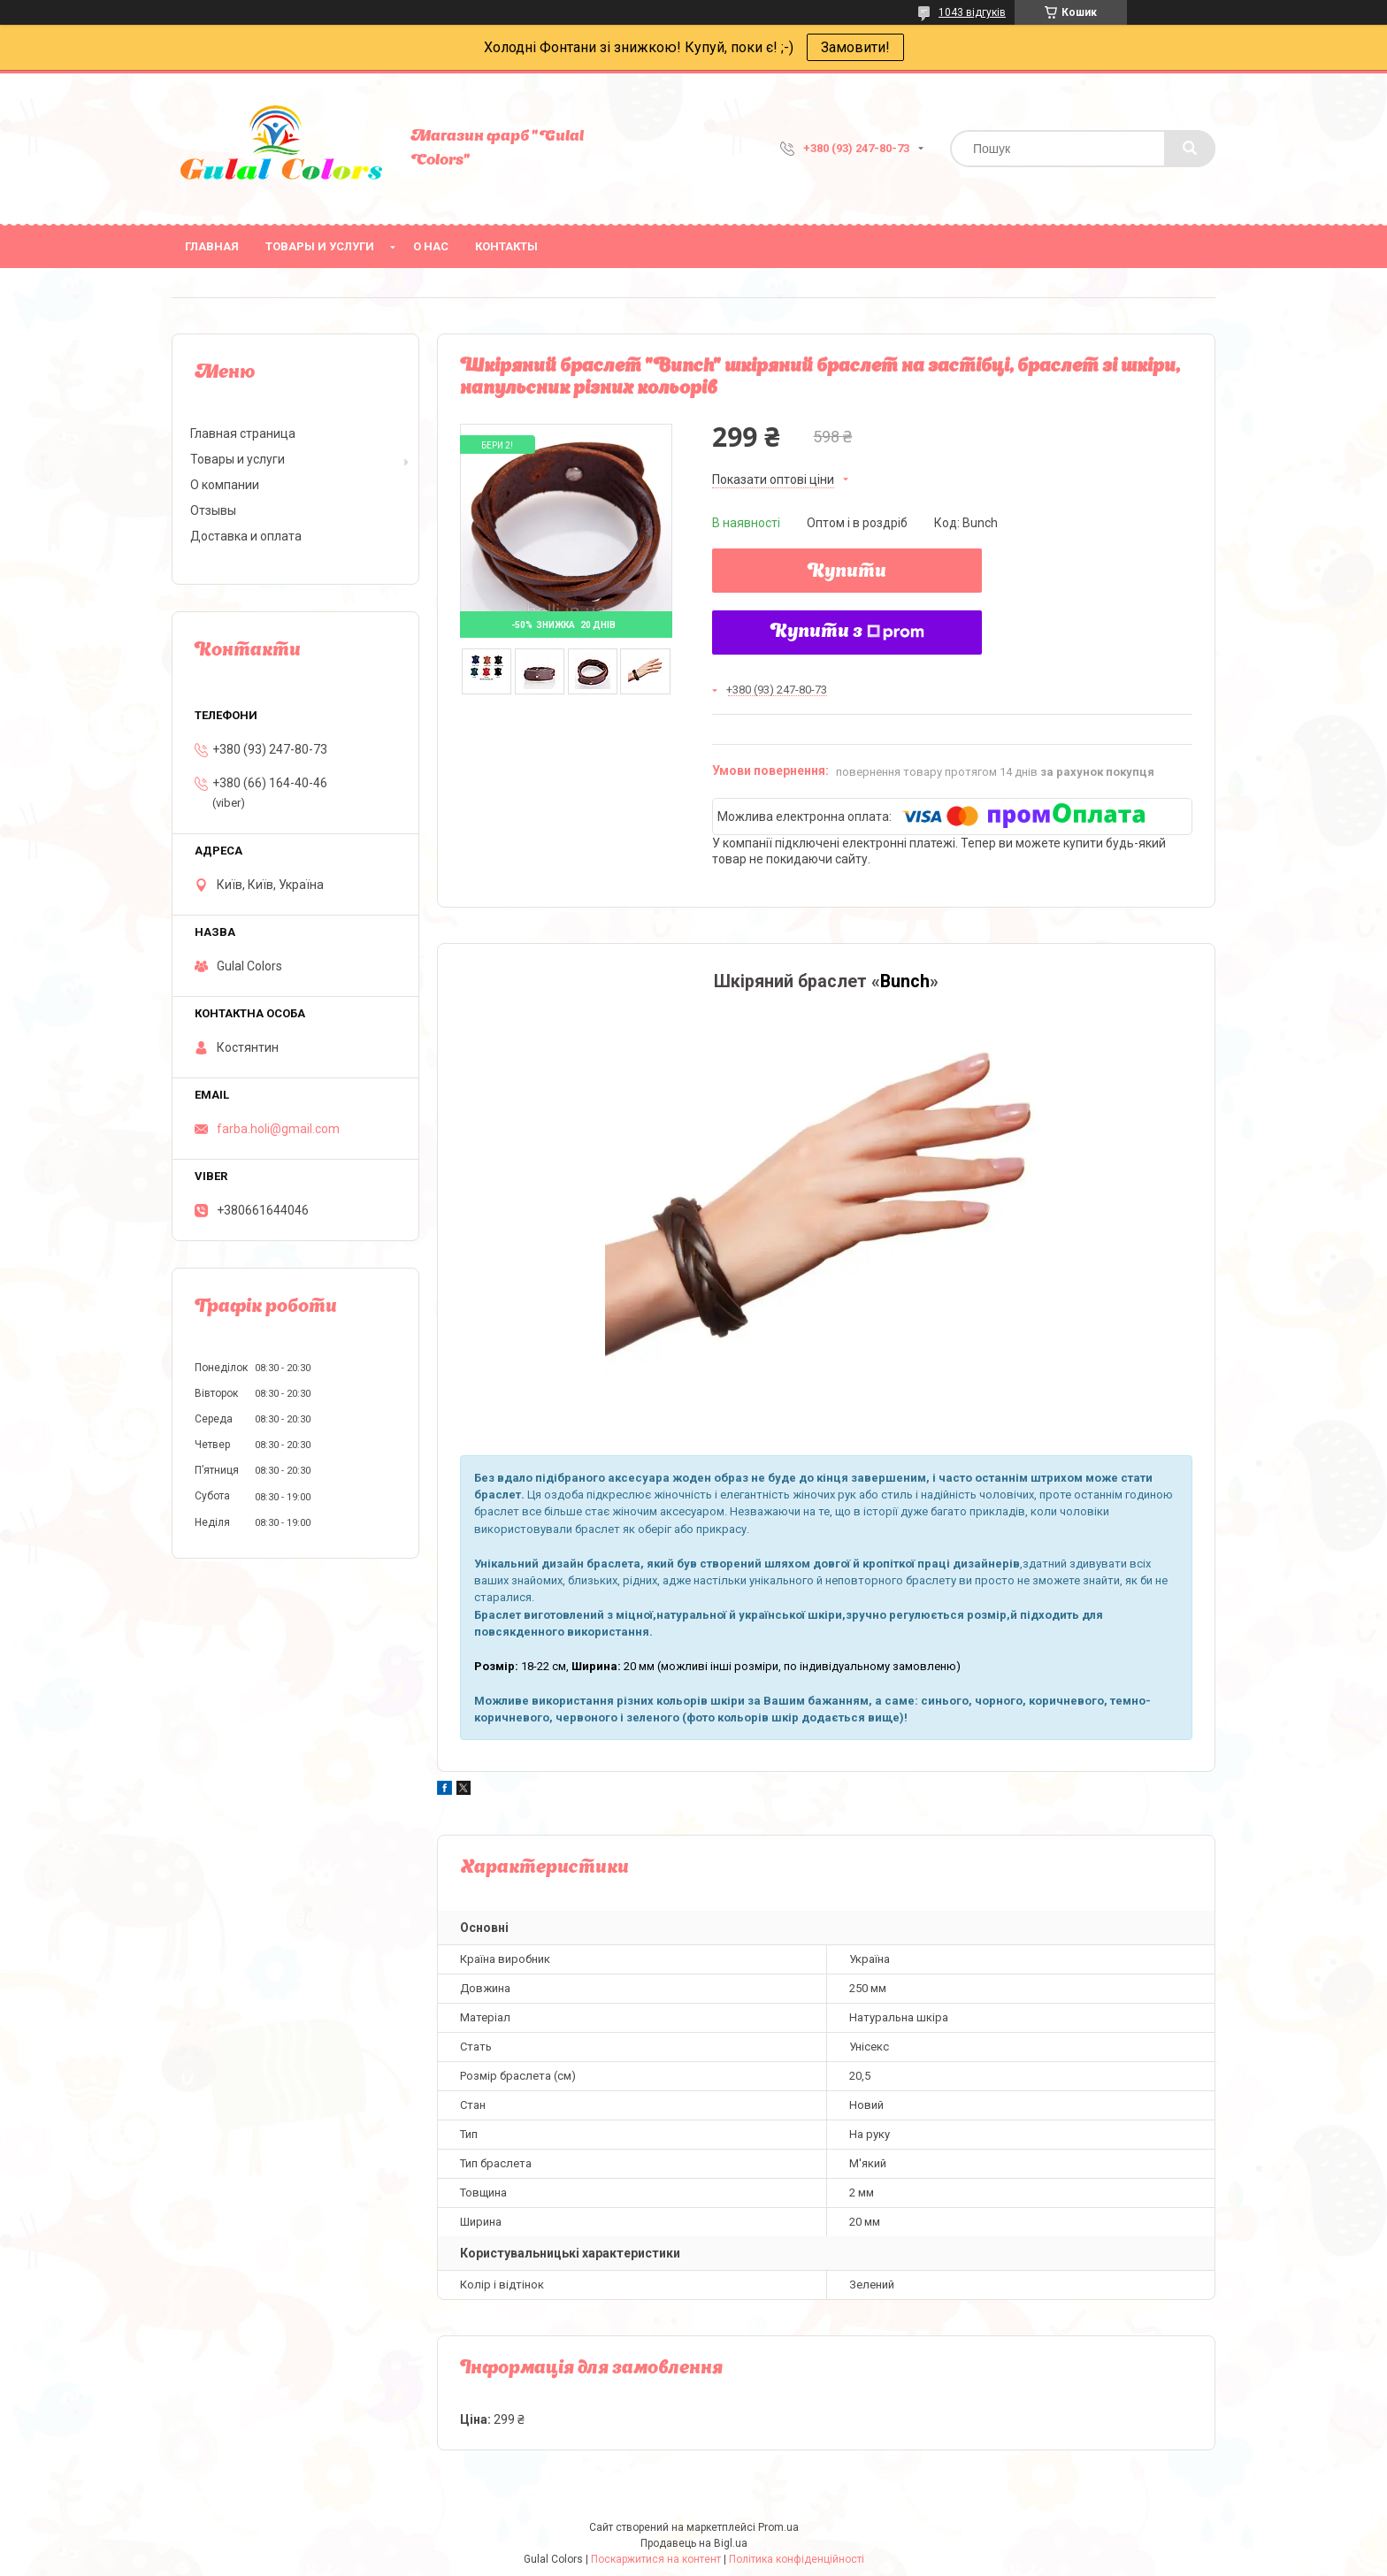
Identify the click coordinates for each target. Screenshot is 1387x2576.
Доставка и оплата (246, 536)
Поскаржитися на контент (656, 2559)
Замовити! (855, 47)
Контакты (506, 246)
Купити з (847, 632)
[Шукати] (1189, 148)
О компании (224, 485)
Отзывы (213, 510)
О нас (430, 246)
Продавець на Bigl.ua (693, 2543)
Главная (212, 246)
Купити (847, 572)
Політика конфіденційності (796, 2559)
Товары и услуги (319, 246)
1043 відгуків (972, 12)
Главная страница (242, 433)
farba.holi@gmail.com (278, 1129)
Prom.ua (778, 2527)
